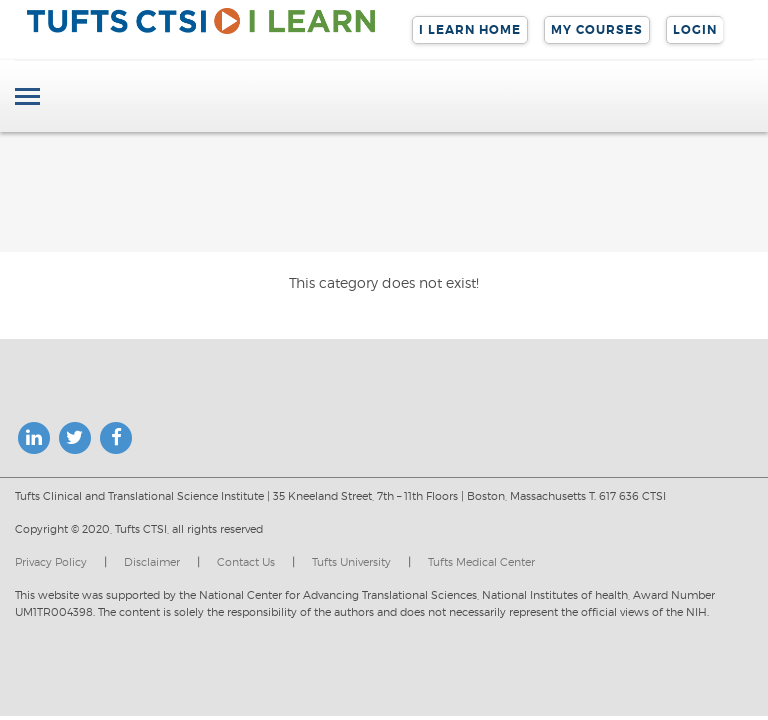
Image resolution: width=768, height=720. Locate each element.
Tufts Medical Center (481, 562)
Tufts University (351, 562)
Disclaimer (152, 562)
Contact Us (246, 562)
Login (695, 30)
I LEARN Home (470, 30)
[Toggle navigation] (27, 98)
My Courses (597, 30)
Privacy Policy (51, 562)
